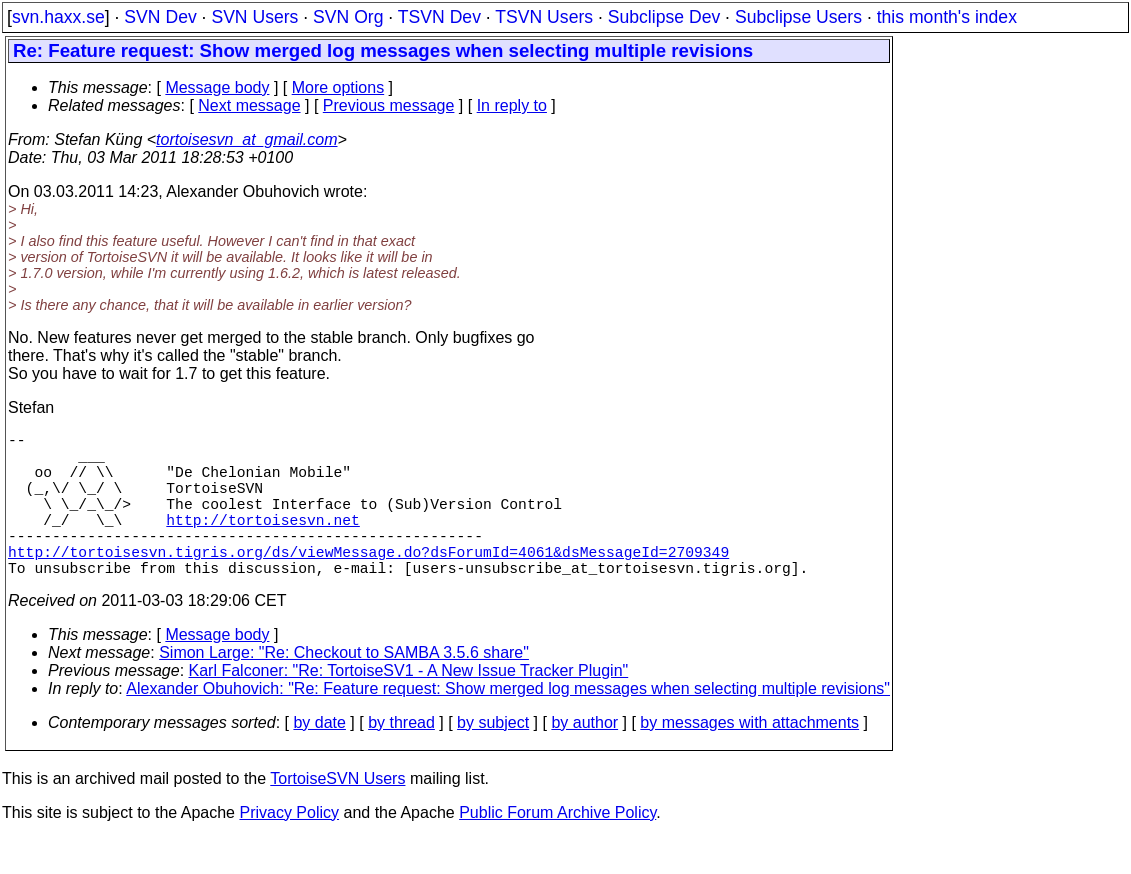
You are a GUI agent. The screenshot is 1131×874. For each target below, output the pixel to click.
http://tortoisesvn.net (262, 543)
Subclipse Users (798, 17)
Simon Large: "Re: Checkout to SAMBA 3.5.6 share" (344, 688)
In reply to (512, 105)
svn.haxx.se (58, 17)
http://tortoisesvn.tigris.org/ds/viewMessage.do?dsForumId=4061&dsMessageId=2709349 (368, 583)
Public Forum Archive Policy (557, 848)
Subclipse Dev (664, 17)
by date (319, 758)
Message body (217, 87)
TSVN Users (544, 17)
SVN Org (348, 17)
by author (584, 758)
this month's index (947, 17)
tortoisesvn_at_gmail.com (246, 139)
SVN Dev (160, 17)
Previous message (389, 105)
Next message (249, 105)
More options (338, 87)
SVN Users (254, 17)
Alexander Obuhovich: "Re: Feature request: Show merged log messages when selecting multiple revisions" (508, 724)
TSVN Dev (439, 17)
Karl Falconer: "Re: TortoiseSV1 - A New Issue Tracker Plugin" (409, 706)
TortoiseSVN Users (337, 814)
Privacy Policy (289, 848)
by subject (493, 758)
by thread (401, 758)
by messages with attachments (749, 758)
